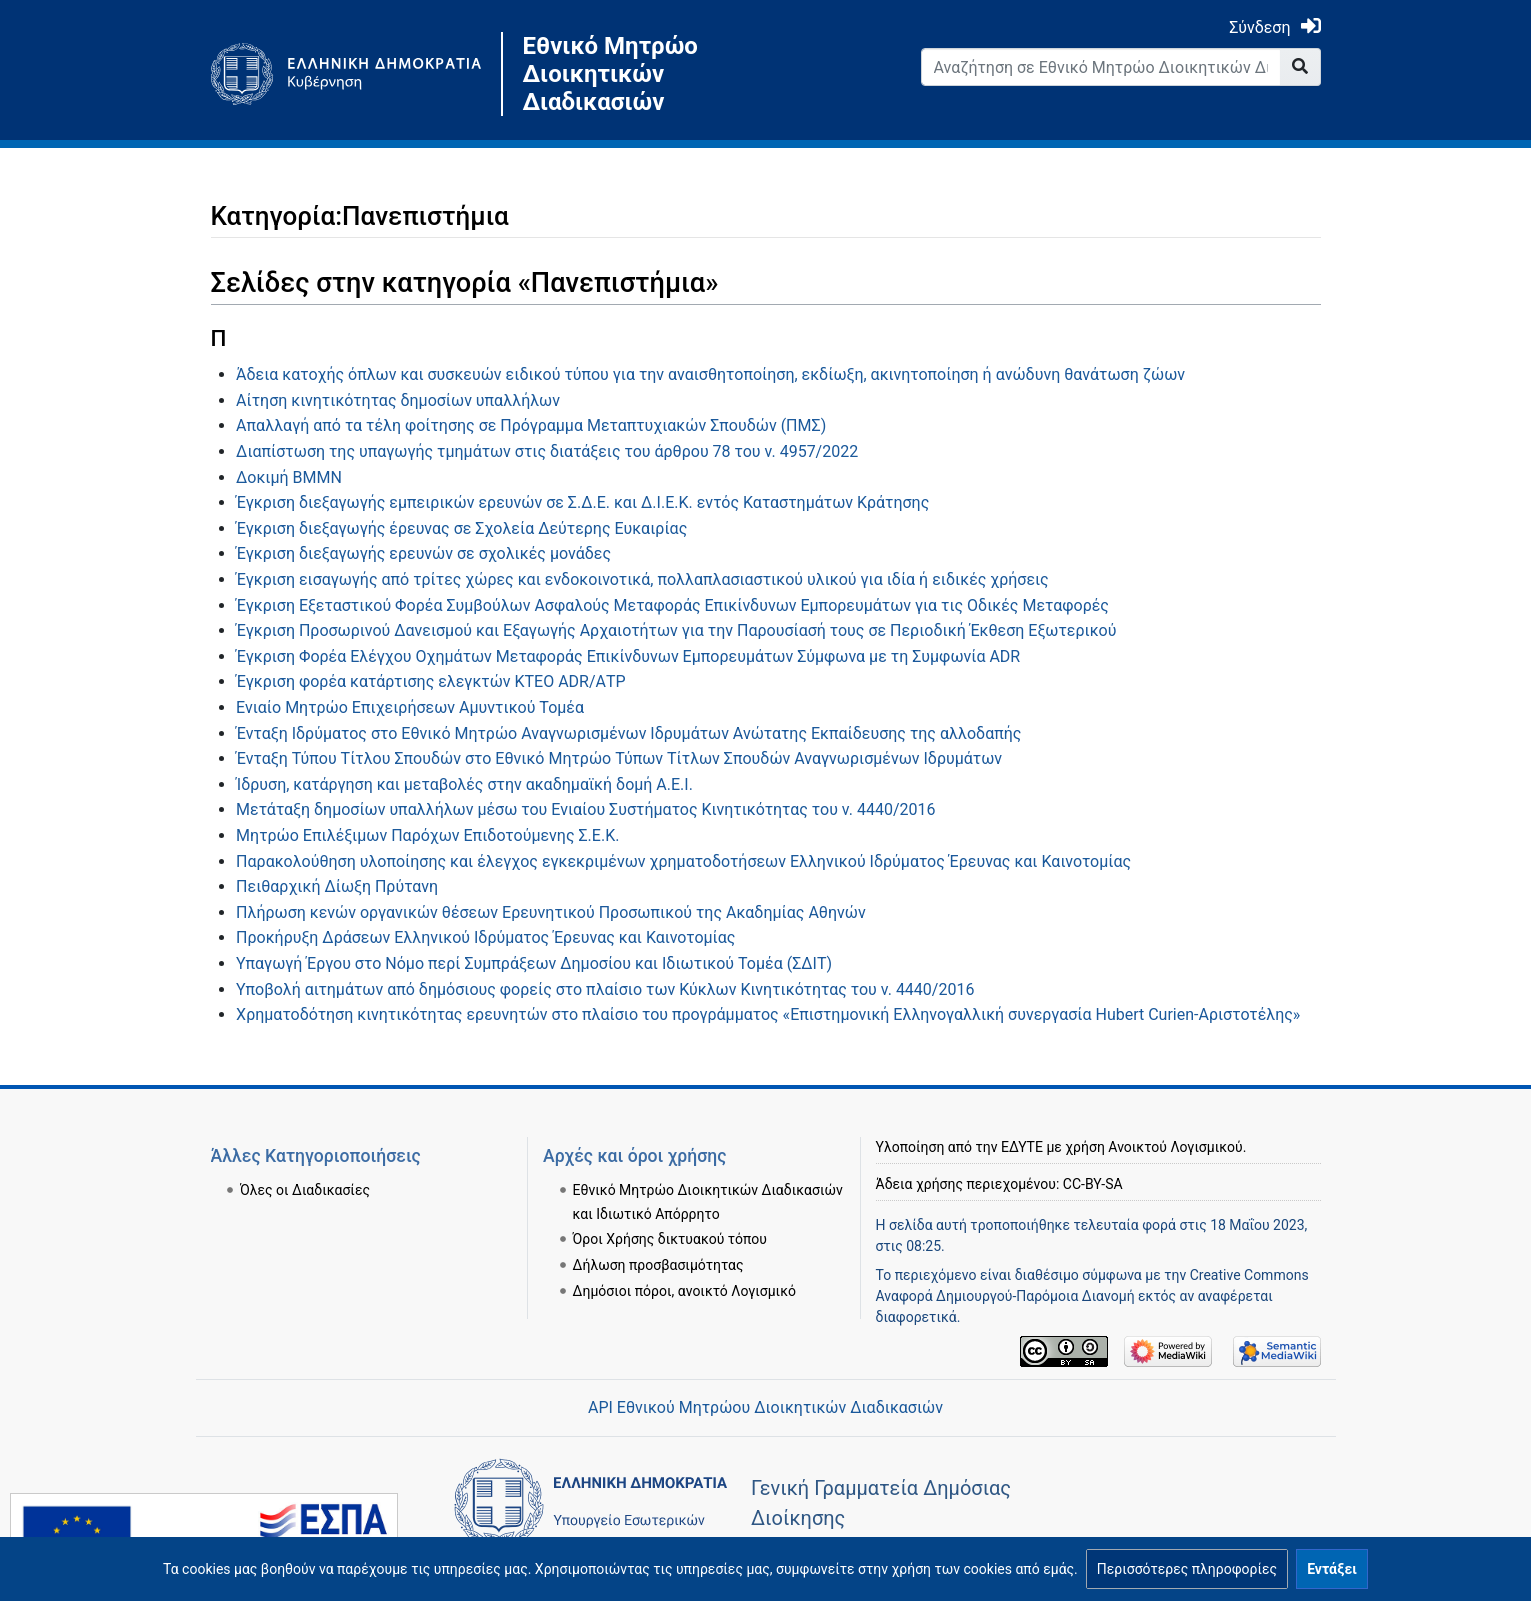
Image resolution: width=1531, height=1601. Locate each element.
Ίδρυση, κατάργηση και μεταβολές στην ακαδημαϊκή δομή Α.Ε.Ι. (464, 784)
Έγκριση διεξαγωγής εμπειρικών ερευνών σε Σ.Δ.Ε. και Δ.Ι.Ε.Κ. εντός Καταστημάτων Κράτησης (582, 502)
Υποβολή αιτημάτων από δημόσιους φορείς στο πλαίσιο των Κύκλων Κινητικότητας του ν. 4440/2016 (605, 989)
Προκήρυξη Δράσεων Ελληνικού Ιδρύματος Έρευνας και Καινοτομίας (485, 937)
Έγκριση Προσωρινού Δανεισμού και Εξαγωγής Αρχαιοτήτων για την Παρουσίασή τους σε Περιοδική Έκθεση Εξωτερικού (676, 630)
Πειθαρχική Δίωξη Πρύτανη (337, 886)
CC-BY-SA (1093, 1184)
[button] (1187, 1569)
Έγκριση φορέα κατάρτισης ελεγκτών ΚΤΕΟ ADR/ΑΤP (431, 681)
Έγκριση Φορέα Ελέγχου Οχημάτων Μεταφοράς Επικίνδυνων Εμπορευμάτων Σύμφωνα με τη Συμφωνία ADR (628, 656)
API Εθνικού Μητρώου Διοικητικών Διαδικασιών (765, 1407)
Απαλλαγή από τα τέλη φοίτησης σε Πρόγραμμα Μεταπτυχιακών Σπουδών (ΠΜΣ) (531, 425)
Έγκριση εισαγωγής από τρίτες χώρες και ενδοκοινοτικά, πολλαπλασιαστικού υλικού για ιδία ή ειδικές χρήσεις (642, 579)
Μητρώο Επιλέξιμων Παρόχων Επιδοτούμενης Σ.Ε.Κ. (427, 835)
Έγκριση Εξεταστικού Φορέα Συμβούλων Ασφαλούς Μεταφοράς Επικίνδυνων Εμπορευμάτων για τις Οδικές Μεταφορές (672, 605)
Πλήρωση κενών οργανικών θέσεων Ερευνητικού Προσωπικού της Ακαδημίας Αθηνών (551, 912)
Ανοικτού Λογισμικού (1175, 1147)
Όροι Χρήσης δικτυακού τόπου (670, 1239)
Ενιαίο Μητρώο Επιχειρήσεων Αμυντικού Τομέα (410, 707)
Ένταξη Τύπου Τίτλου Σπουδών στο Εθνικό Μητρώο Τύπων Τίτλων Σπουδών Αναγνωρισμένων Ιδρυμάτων (619, 758)
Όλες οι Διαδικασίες (305, 1190)
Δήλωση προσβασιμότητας (658, 1265)
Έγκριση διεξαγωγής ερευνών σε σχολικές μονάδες (423, 553)
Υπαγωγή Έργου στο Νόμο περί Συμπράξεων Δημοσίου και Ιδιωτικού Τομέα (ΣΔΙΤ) (534, 963)
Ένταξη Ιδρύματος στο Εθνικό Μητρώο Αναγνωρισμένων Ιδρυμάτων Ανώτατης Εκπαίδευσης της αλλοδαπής (628, 733)
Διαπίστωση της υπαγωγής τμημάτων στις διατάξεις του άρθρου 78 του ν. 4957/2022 (547, 451)
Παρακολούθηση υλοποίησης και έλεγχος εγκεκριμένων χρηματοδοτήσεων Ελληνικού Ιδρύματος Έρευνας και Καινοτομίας (683, 861)
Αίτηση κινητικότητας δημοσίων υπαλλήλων (398, 400)
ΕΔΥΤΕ (1022, 1147)
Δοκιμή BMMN (289, 477)
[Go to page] (1300, 67)
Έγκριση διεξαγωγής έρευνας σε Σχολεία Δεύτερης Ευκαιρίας (461, 528)
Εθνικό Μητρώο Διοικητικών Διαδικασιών (610, 74)
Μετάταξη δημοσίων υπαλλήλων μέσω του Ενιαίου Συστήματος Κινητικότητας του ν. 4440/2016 (585, 809)
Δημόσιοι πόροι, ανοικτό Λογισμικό (684, 1291)
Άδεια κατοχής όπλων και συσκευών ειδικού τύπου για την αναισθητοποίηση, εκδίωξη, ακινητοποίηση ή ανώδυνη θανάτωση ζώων (710, 374)
